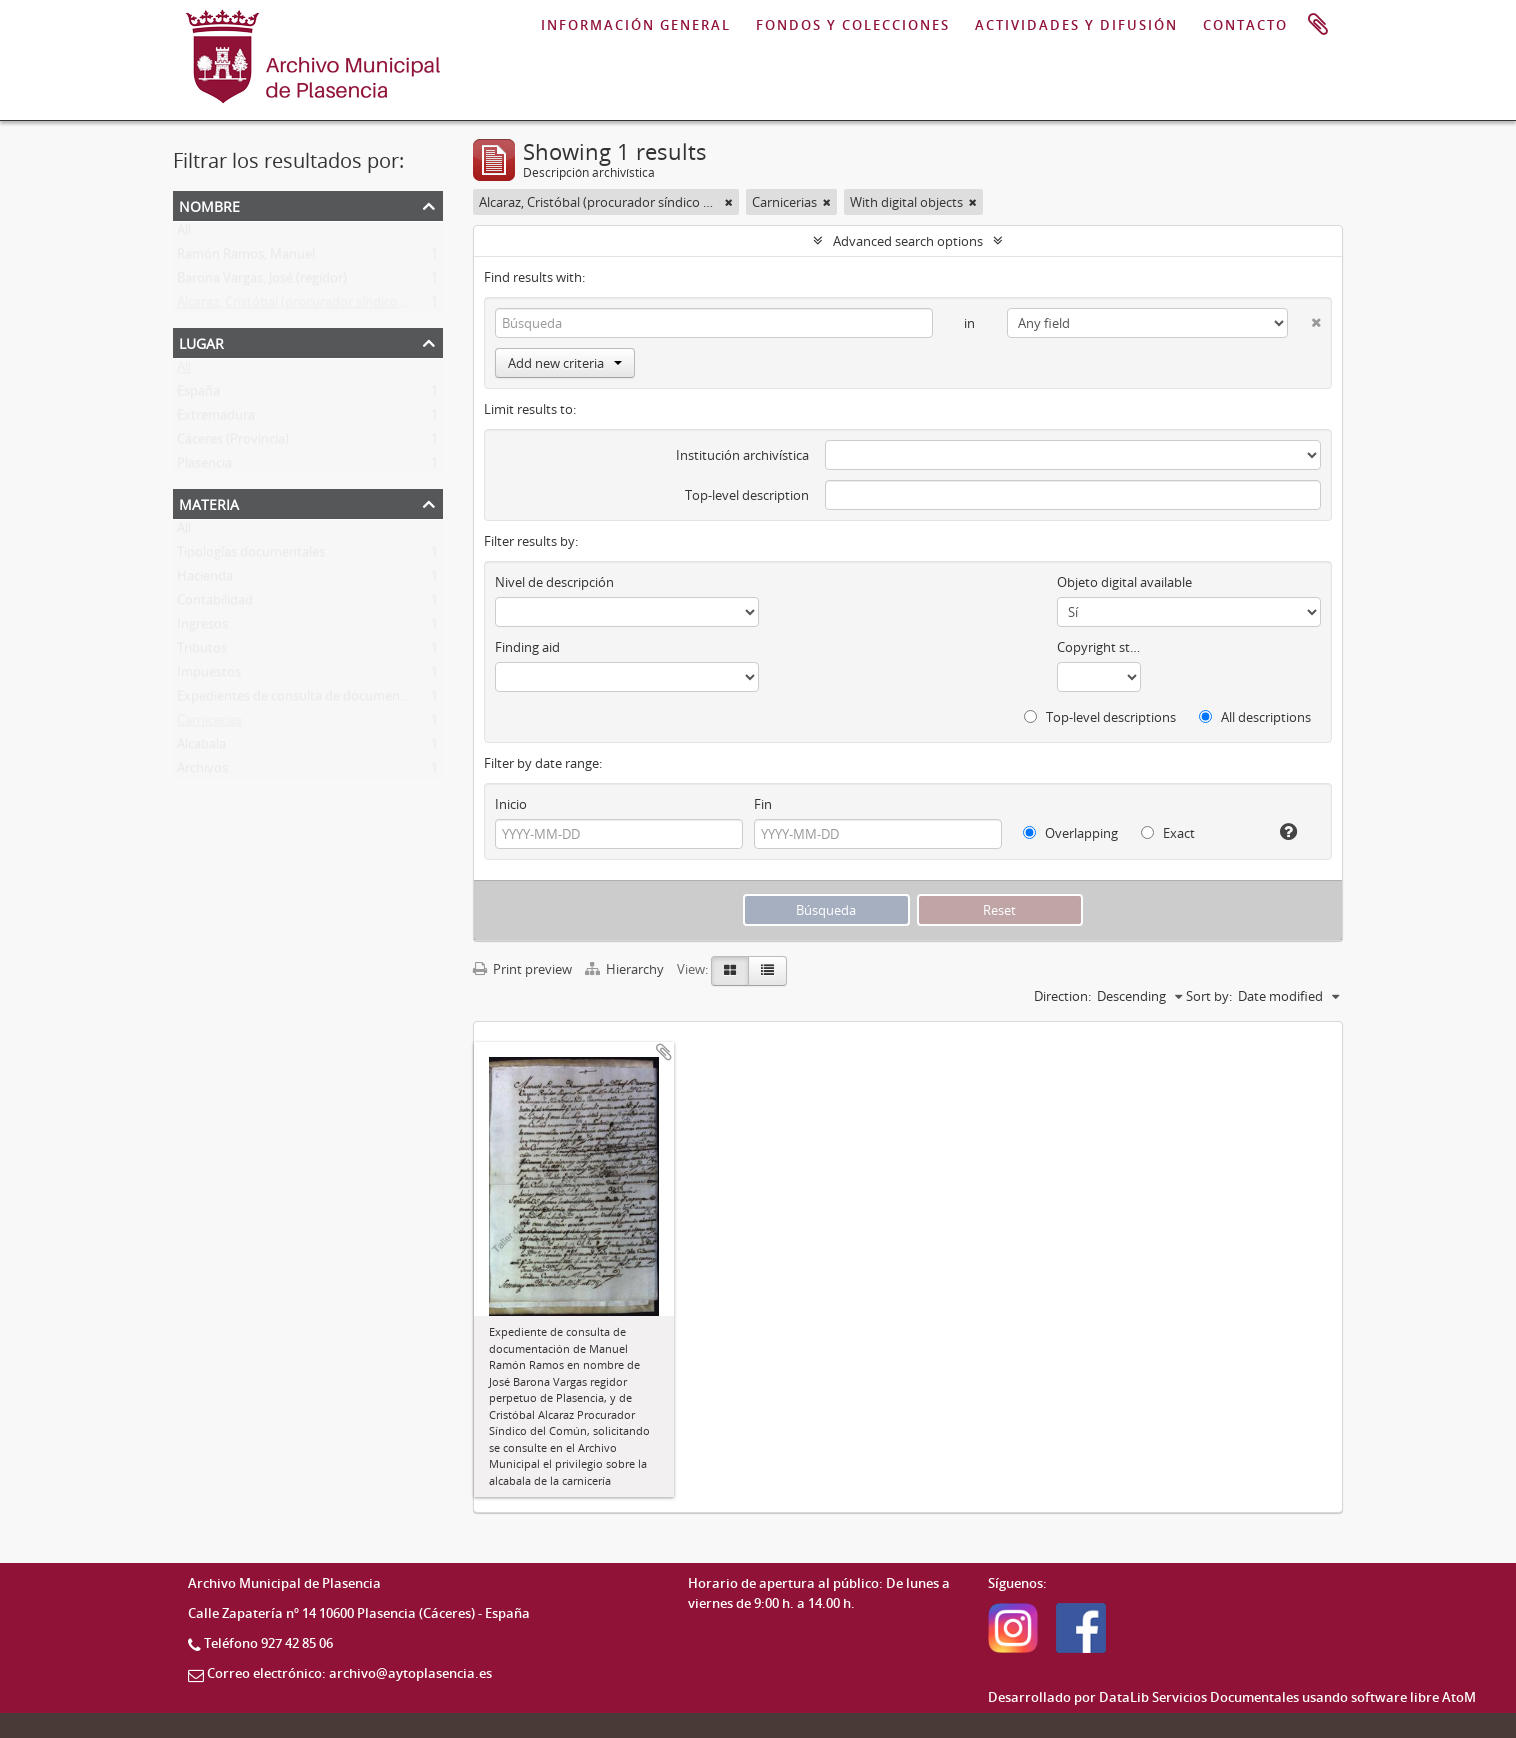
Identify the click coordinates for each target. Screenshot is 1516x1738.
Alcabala (201, 748)
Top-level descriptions (1100, 717)
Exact (1168, 833)
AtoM (1459, 1697)
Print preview (522, 969)
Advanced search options (908, 241)
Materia (209, 502)
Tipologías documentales (251, 556)
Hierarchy (626, 969)
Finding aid (527, 647)
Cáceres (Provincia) (233, 443)
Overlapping (1070, 833)
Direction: (1062, 996)
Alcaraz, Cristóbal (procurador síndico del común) (322, 306)
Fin (763, 804)
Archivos (202, 772)
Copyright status (1099, 647)
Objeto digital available (1124, 582)
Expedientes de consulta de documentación (307, 700)
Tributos (202, 652)
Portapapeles (1318, 25)
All (184, 234)
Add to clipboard (664, 1052)
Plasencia (204, 467)
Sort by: (1209, 996)
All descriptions (1255, 717)
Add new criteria (565, 363)
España (198, 395)
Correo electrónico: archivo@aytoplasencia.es (349, 1673)
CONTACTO (1245, 25)
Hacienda (205, 580)
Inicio (511, 804)
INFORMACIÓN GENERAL (636, 25)
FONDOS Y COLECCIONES (853, 25)
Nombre (209, 204)
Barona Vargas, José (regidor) (262, 282)
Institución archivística (742, 455)
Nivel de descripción (554, 582)
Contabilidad (215, 604)
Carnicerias (209, 724)
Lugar (201, 341)
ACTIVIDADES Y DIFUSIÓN (1076, 25)
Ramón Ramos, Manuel (246, 258)
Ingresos (202, 628)
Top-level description (747, 495)
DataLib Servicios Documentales (1199, 1697)
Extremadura (216, 419)
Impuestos (209, 676)
